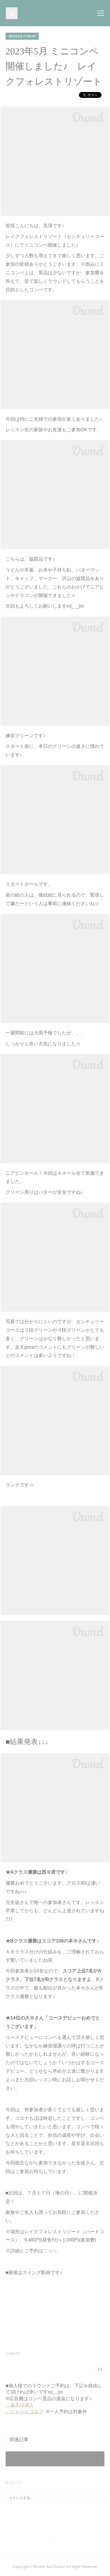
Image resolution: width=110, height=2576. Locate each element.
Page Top (55, 2543)
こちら (50, 2250)
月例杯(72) (13, 2353)
